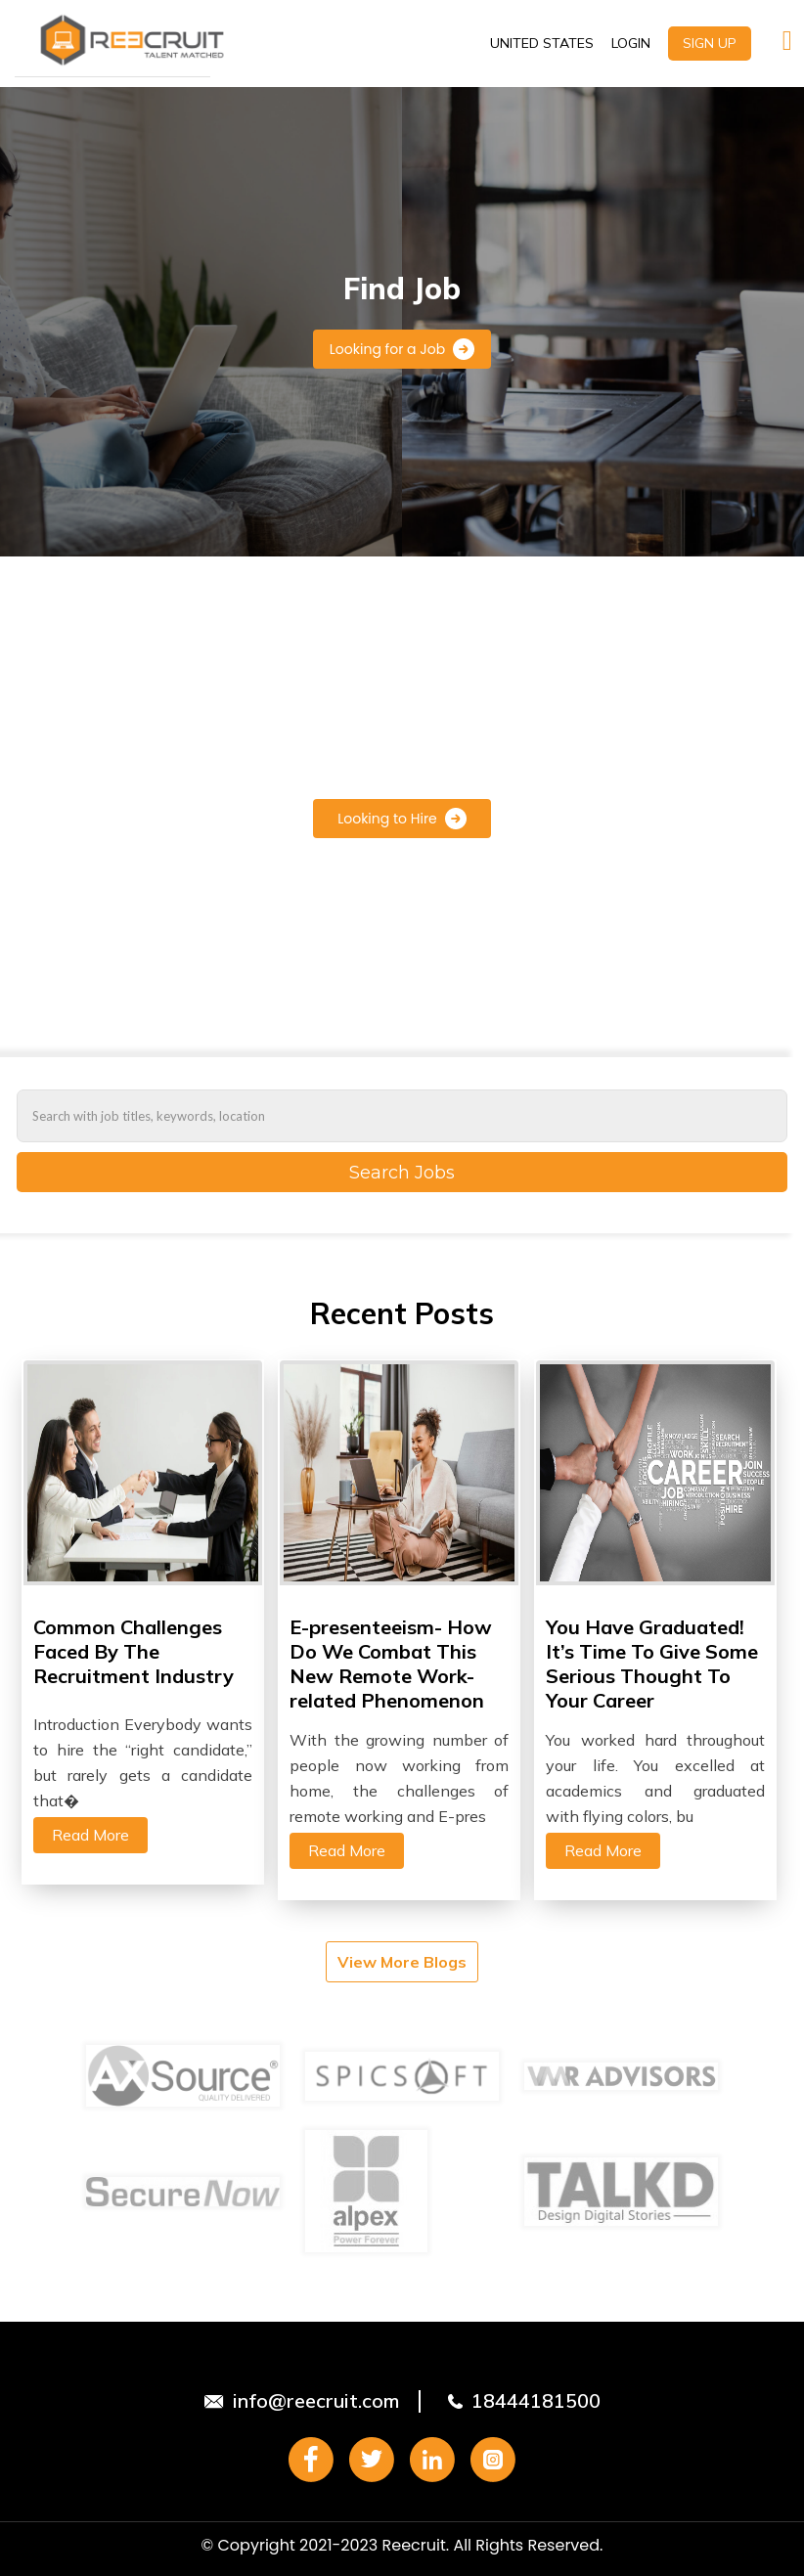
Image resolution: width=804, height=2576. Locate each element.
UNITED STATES (542, 43)
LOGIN (630, 43)
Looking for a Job (402, 349)
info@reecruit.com (316, 2400)
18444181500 (536, 2400)
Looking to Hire (402, 818)
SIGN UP (710, 43)
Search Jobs (402, 1172)
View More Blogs (402, 1962)
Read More (90, 1834)
